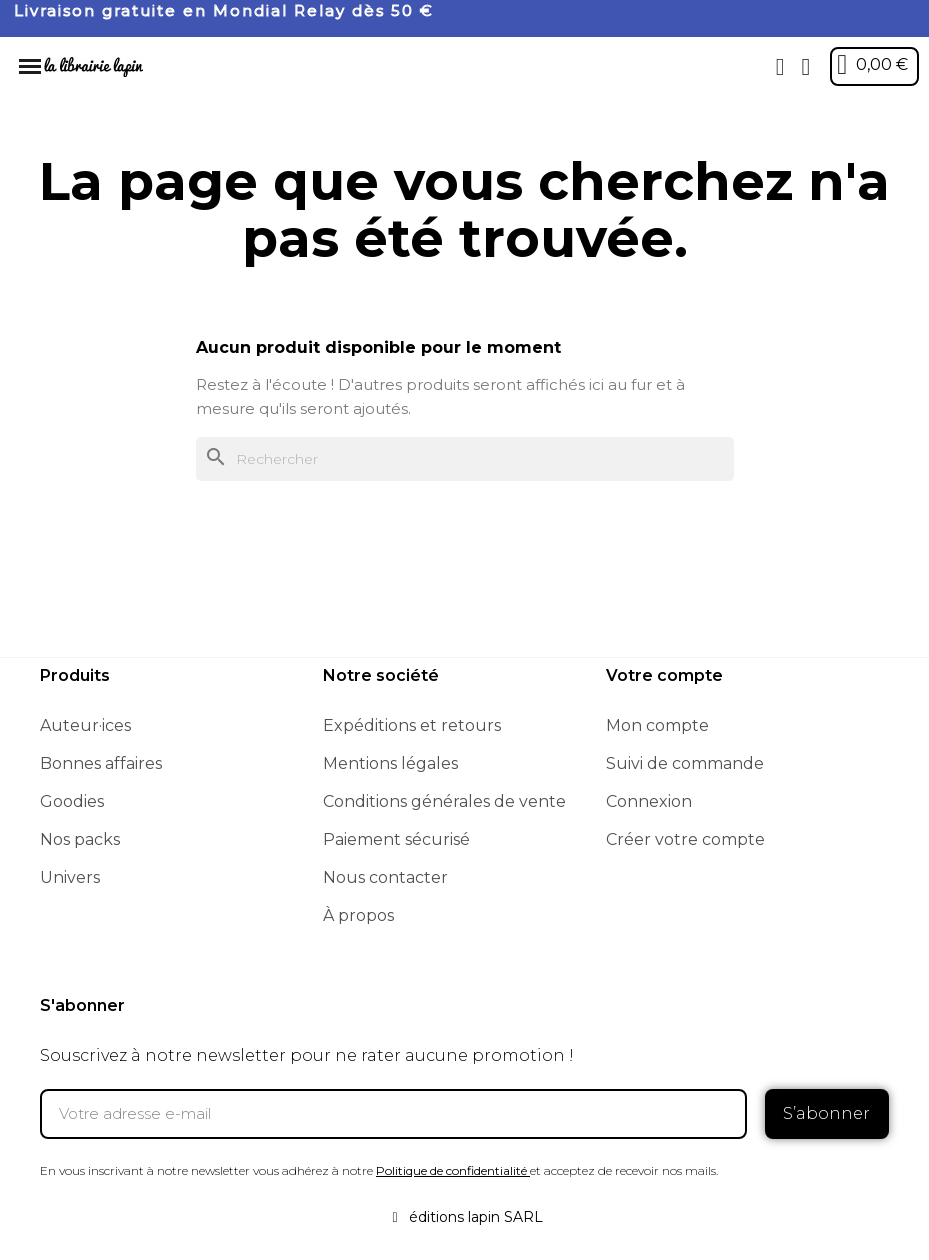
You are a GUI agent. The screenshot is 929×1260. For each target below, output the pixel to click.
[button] (780, 67)
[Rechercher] (465, 459)
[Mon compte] (805, 67)
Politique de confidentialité (451, 1169)
